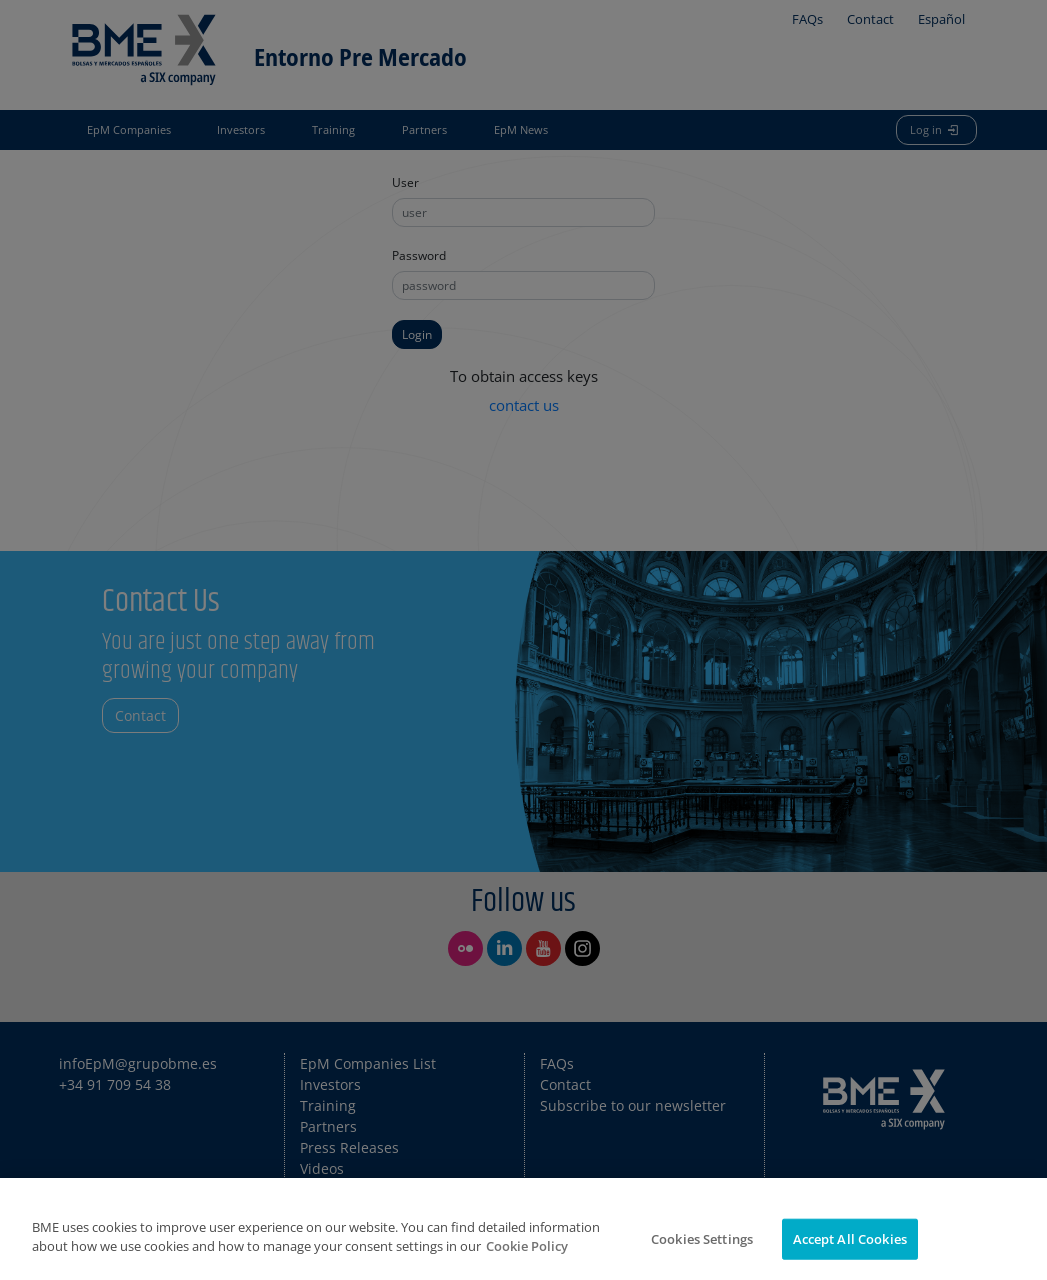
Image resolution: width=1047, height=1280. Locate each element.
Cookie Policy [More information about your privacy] (527, 1258)
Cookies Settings (702, 1250)
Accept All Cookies (850, 1250)
